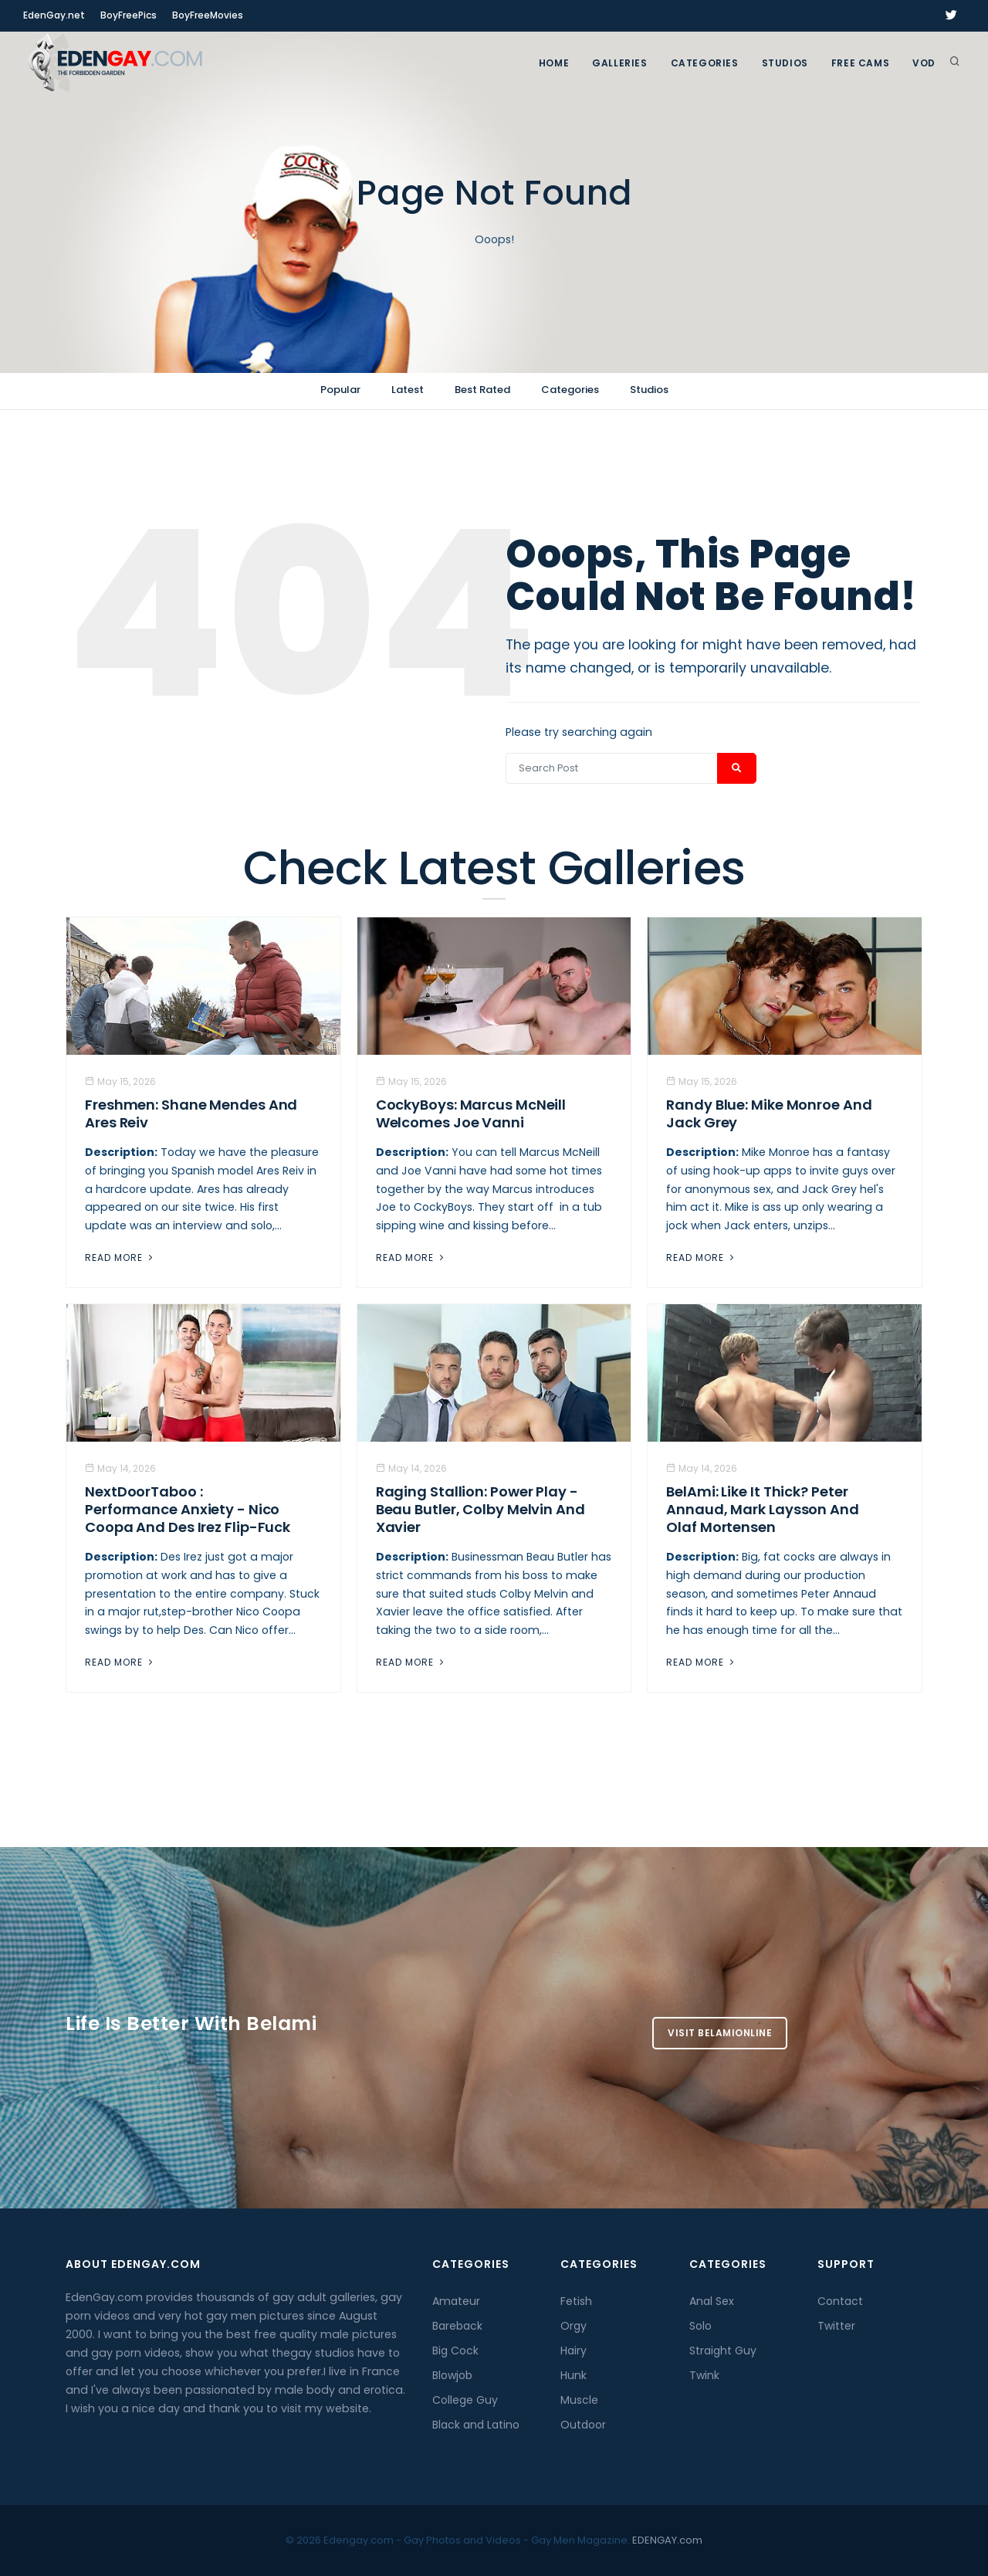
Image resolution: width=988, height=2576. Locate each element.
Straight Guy (722, 2350)
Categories (705, 62)
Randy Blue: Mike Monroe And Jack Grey (768, 1113)
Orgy (573, 2326)
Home (554, 62)
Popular (340, 389)
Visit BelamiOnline (720, 2032)
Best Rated (482, 389)
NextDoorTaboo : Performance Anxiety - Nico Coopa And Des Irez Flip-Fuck (187, 1509)
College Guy (465, 2400)
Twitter (836, 2326)
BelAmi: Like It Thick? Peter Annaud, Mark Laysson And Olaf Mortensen (762, 1509)
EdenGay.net (54, 15)
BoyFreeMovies (207, 15)
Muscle (579, 2400)
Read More (120, 1257)
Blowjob (452, 2375)
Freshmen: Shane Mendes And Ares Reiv (191, 1113)
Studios (785, 62)
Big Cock (455, 2350)
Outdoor (583, 2424)
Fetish (576, 2301)
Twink (704, 2375)
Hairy (573, 2350)
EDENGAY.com (667, 2540)
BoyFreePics (128, 15)
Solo (700, 2326)
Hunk (573, 2375)
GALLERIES (619, 62)
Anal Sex (711, 2301)
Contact (840, 2301)
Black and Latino (475, 2424)
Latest (407, 389)
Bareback (457, 2326)
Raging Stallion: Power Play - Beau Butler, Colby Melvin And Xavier (480, 1509)
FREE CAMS (860, 62)
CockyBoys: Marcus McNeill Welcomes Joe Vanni (471, 1113)
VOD (924, 62)
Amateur (456, 2301)
